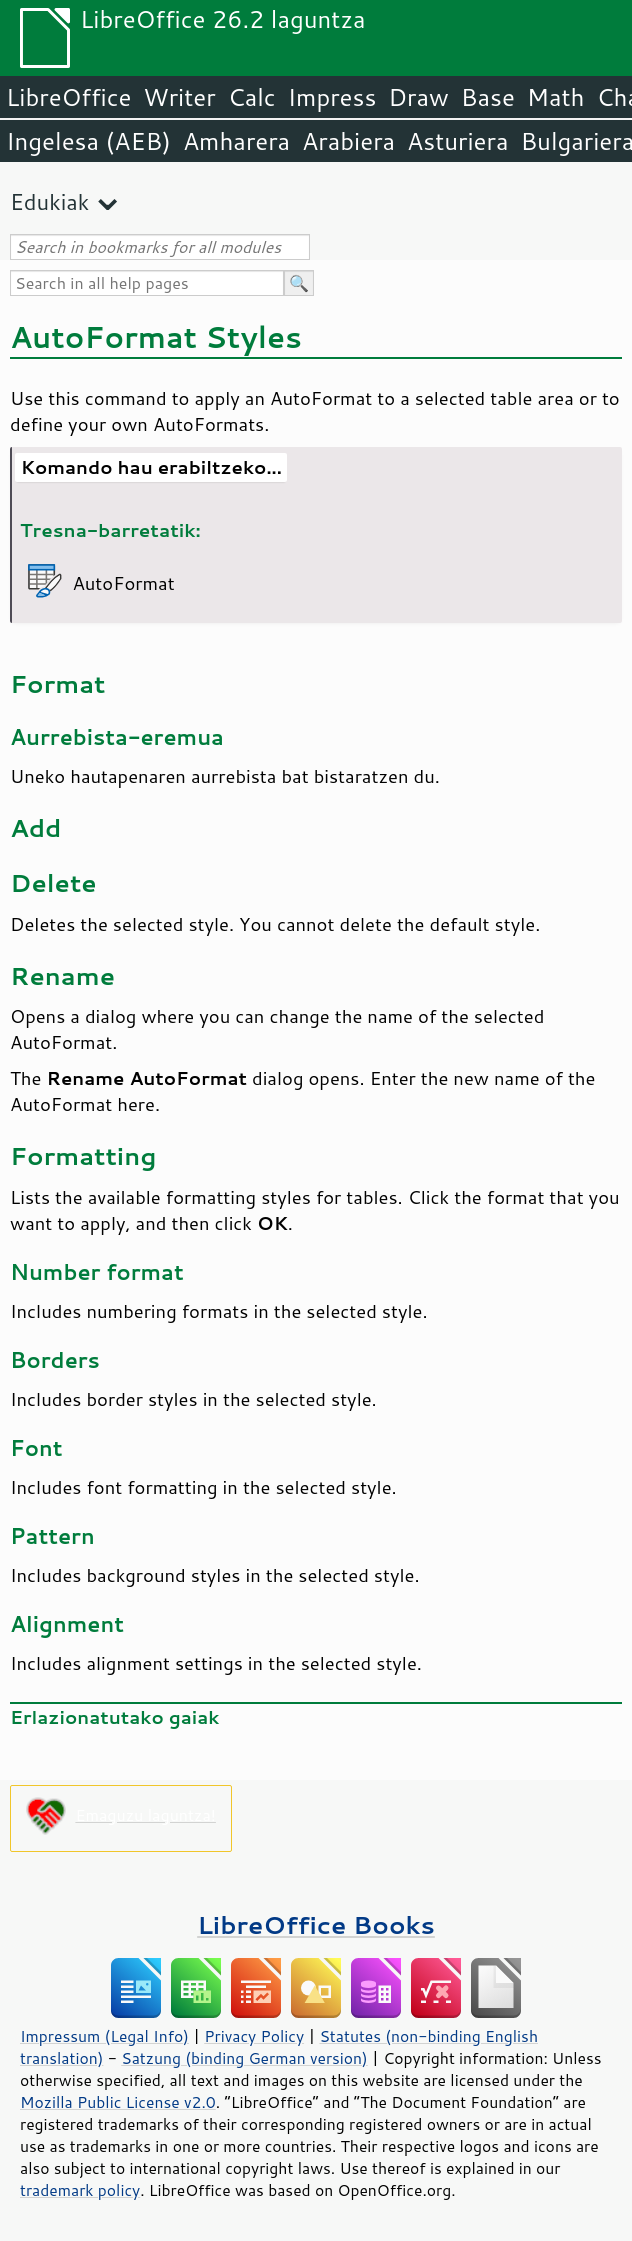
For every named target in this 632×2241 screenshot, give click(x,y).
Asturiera (457, 141)
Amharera (236, 141)
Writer (179, 97)
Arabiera (348, 141)
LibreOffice (68, 97)
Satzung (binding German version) (244, 2058)
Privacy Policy (254, 2036)
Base (488, 97)
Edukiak (49, 201)
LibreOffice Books (316, 1924)
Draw (418, 97)
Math (556, 97)
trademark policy (80, 2190)
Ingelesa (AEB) (88, 141)
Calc (252, 97)
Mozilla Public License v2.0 (118, 2102)
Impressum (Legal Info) (104, 2036)
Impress (332, 97)
